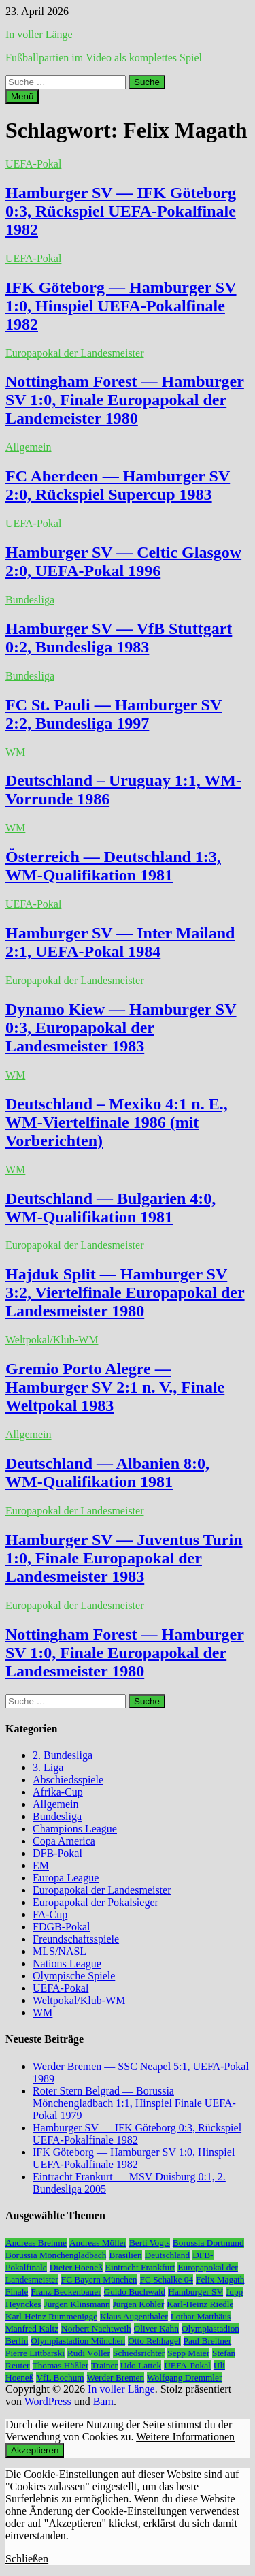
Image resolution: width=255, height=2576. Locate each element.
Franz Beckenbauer (66, 2292)
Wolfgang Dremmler (184, 2377)
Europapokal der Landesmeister (74, 353)
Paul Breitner (208, 2341)
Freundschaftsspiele (76, 1939)
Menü (22, 96)
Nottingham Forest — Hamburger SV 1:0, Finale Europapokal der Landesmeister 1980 (124, 1652)
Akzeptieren (34, 2450)
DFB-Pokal (57, 1853)
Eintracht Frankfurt (140, 2267)
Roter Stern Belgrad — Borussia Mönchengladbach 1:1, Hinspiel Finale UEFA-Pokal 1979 (134, 2103)
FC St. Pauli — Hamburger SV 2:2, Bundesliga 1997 (113, 714)
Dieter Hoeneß (76, 2267)
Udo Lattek (140, 2365)
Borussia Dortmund (208, 2243)
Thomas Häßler (61, 2365)
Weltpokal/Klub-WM (51, 1340)
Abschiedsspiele (68, 1779)
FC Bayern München (99, 2279)
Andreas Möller (97, 2243)
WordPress (47, 2401)
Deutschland (167, 2255)
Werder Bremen (115, 2377)
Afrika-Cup (58, 1792)
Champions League (75, 1828)
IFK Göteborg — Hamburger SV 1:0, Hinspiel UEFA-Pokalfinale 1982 (121, 306)
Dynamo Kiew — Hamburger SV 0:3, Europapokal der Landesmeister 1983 (121, 1027)
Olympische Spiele (74, 1976)
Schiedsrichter (139, 2353)
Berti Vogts (149, 2243)
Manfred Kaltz (31, 2328)
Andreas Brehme (36, 2243)
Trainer (104, 2365)
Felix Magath (220, 2279)
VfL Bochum (60, 2377)
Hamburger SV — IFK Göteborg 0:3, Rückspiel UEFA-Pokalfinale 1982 (120, 211)
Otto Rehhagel (154, 2341)
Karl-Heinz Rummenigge (51, 2316)
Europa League (66, 1877)
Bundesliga (29, 599)
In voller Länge (39, 34)
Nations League (67, 1963)
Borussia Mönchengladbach (55, 2255)
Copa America (64, 1841)
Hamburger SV (195, 2292)
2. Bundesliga (62, 1755)
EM (41, 1865)
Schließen (26, 2558)
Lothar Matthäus (201, 2316)
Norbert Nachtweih (96, 2328)
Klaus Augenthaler (134, 2316)
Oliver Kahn (156, 2328)
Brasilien (125, 2255)
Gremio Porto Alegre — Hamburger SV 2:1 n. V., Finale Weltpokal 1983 (114, 1387)
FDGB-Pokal (61, 1927)
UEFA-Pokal (33, 164)
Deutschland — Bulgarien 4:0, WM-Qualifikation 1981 (110, 1208)
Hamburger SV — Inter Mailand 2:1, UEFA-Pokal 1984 (120, 942)
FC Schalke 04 (167, 2279)
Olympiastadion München (78, 2341)
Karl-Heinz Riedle (200, 2304)
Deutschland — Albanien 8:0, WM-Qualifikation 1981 (107, 1472)
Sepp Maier (188, 2353)
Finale (16, 2292)
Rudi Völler (88, 2353)
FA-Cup (50, 1914)
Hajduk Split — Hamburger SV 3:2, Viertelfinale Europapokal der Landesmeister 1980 (125, 1292)
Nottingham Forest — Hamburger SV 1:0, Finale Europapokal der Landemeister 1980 (124, 399)
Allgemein (28, 447)
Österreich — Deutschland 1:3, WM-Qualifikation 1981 (113, 866)
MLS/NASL (59, 1951)
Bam (103, 2401)
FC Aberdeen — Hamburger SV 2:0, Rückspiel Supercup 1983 (117, 485)
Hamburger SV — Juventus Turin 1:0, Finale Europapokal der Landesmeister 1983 (124, 1558)
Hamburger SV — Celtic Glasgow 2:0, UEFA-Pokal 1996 (123, 561)
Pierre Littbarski (35, 2353)
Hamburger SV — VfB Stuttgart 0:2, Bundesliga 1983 (118, 638)
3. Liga (48, 1767)
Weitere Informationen (185, 2437)
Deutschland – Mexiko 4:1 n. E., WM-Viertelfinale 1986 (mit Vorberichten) (116, 1122)
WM (15, 752)
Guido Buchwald (135, 2292)
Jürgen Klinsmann (77, 2304)
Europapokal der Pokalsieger (95, 1902)
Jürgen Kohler (139, 2304)
